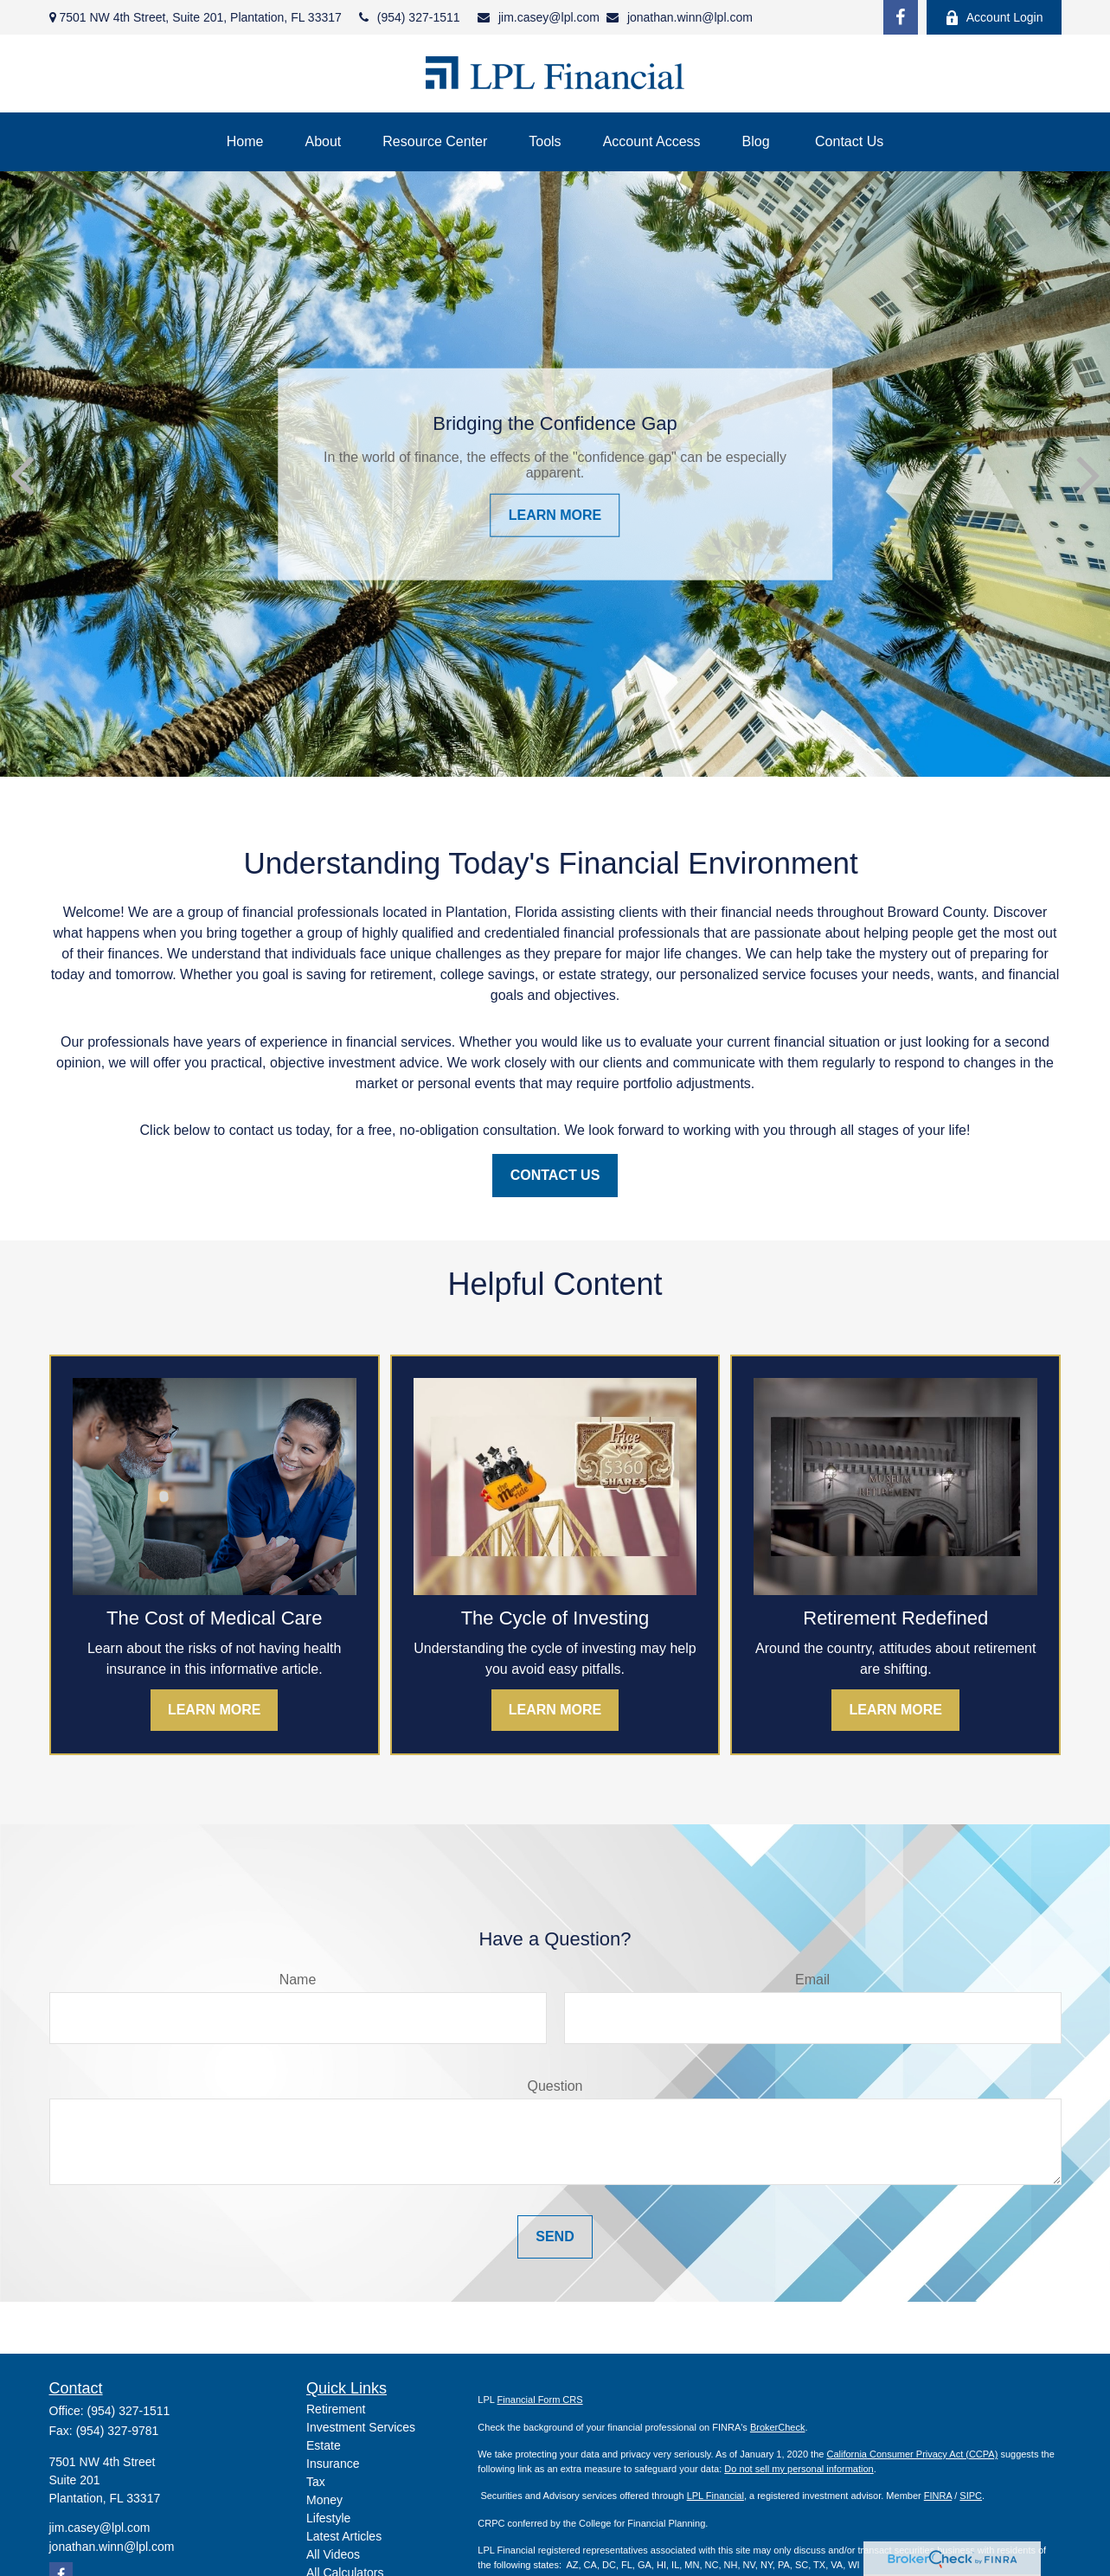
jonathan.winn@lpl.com (679, 17)
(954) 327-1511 (409, 17)
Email (812, 1979)
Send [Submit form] (555, 2236)
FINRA (938, 2495)
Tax (315, 2482)
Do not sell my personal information (798, 2469)
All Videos (333, 2554)
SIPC (970, 2495)
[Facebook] (900, 17)
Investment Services (360, 2427)
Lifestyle (328, 2518)
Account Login (994, 17)
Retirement (335, 2409)
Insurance (332, 2463)
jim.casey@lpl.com (539, 17)
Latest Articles (344, 2536)
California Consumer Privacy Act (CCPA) (912, 2454)
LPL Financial (715, 2495)
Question (554, 2086)
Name (298, 1979)
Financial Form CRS (540, 2399)
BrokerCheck (777, 2427)
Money (324, 2500)
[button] (245, 142)
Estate (323, 2445)
